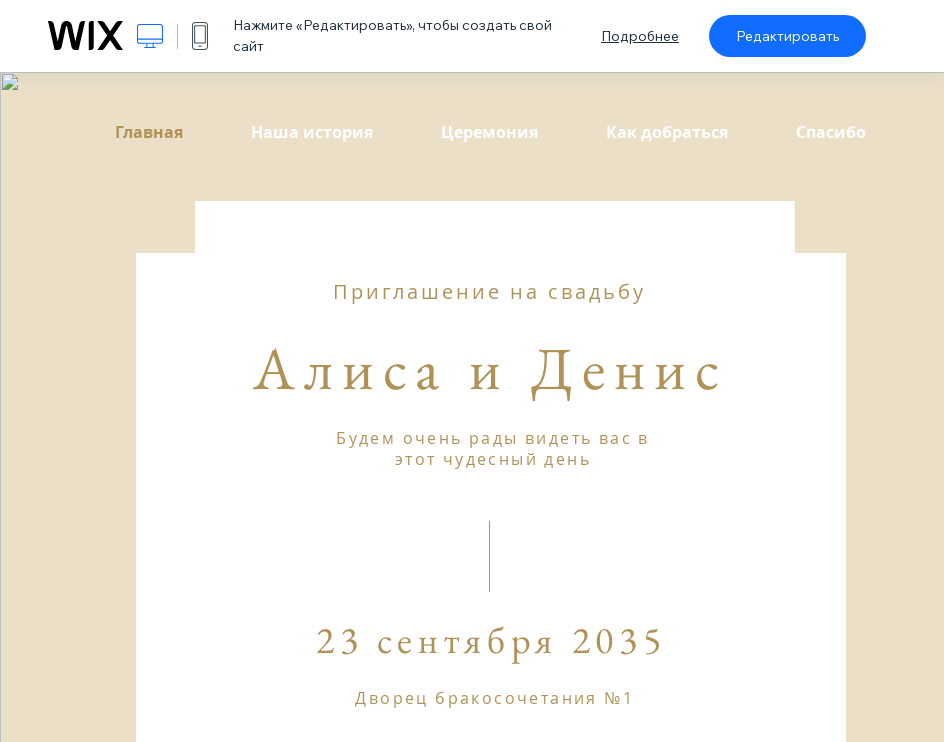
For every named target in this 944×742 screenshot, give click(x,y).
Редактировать (787, 36)
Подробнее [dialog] (640, 36)
